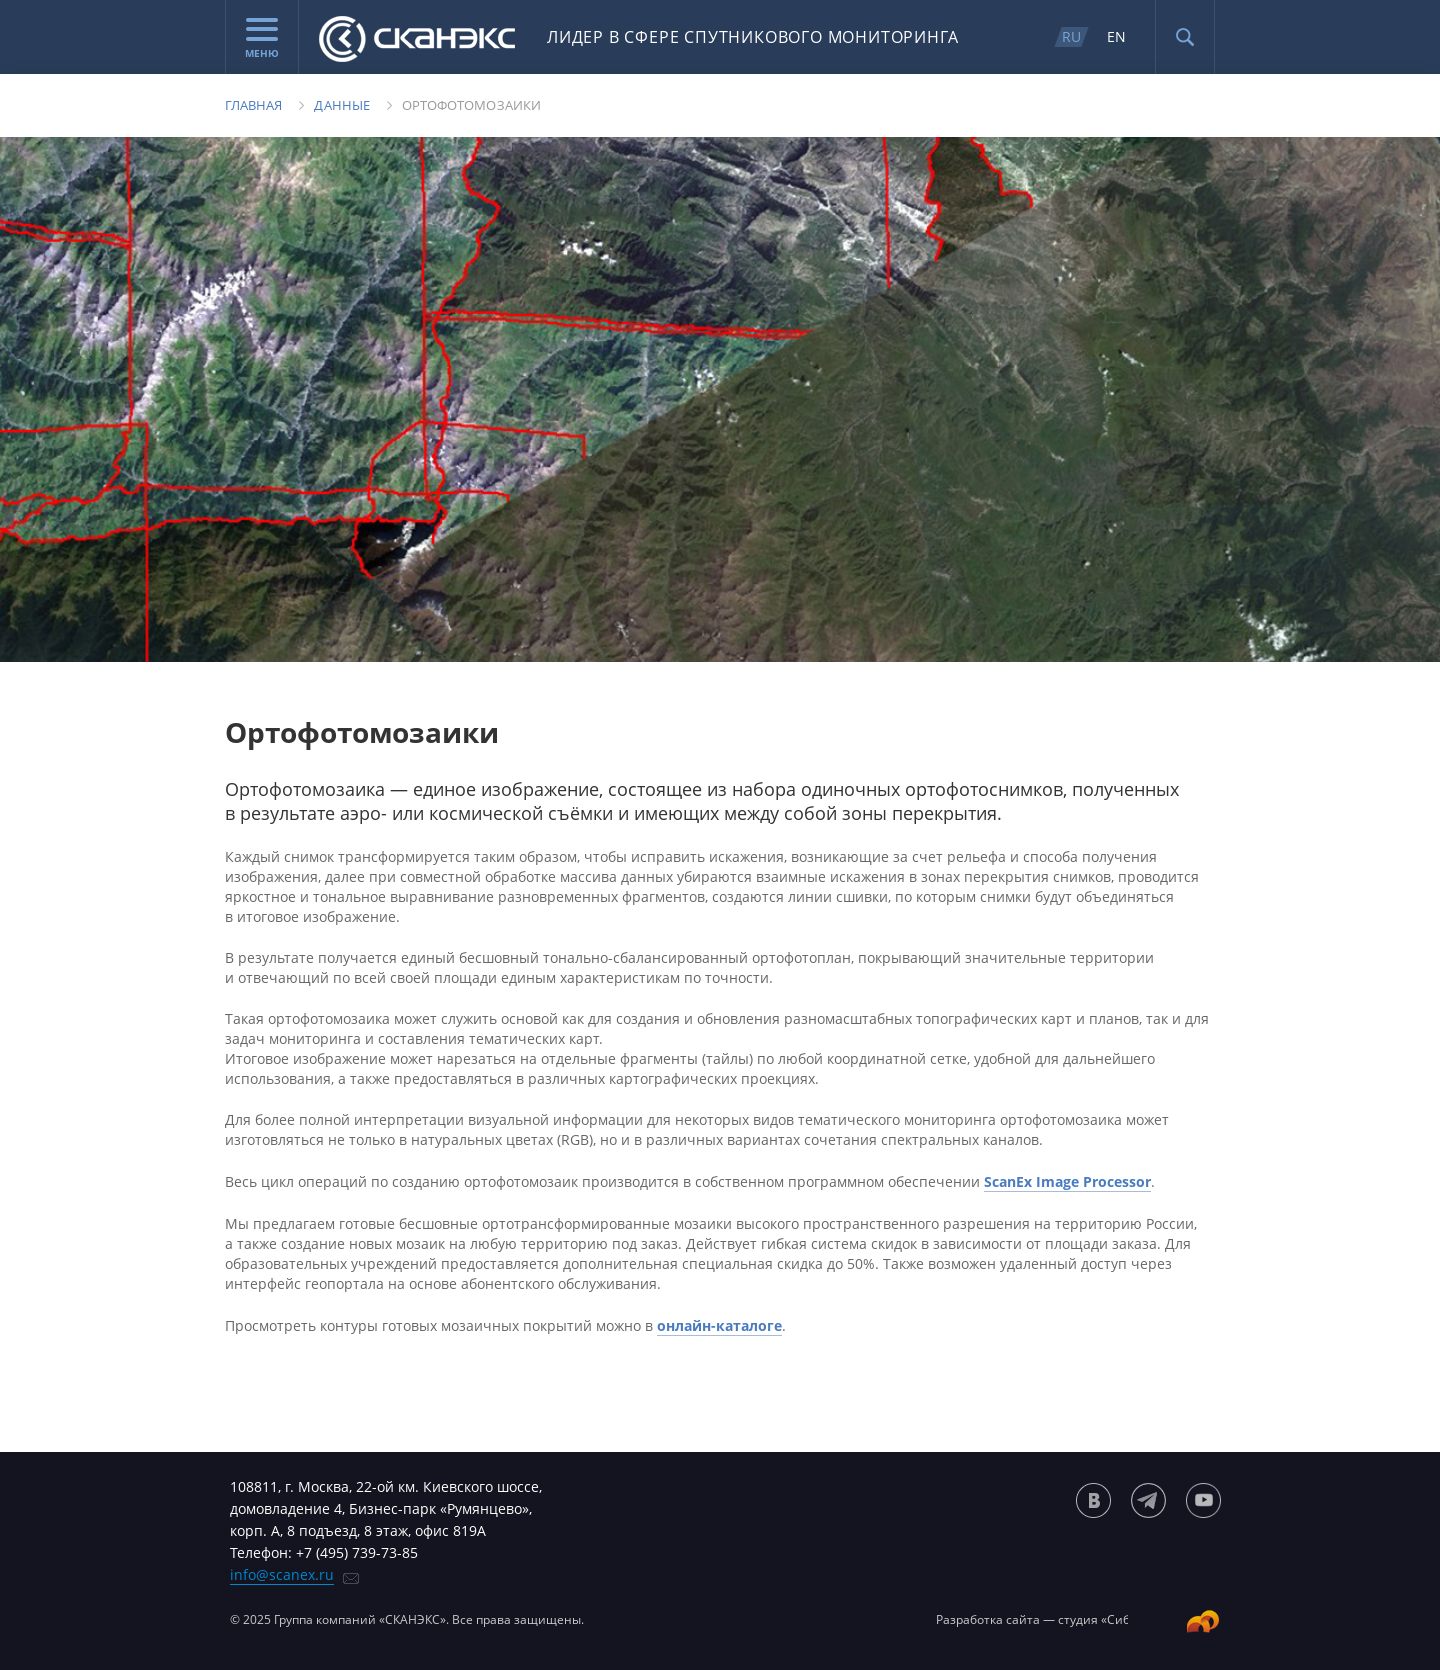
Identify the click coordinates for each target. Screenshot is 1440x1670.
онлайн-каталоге (719, 1325)
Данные (341, 105)
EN (1116, 36)
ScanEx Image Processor (1067, 1181)
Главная (253, 105)
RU (1071, 36)
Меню (262, 39)
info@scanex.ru (282, 1574)
